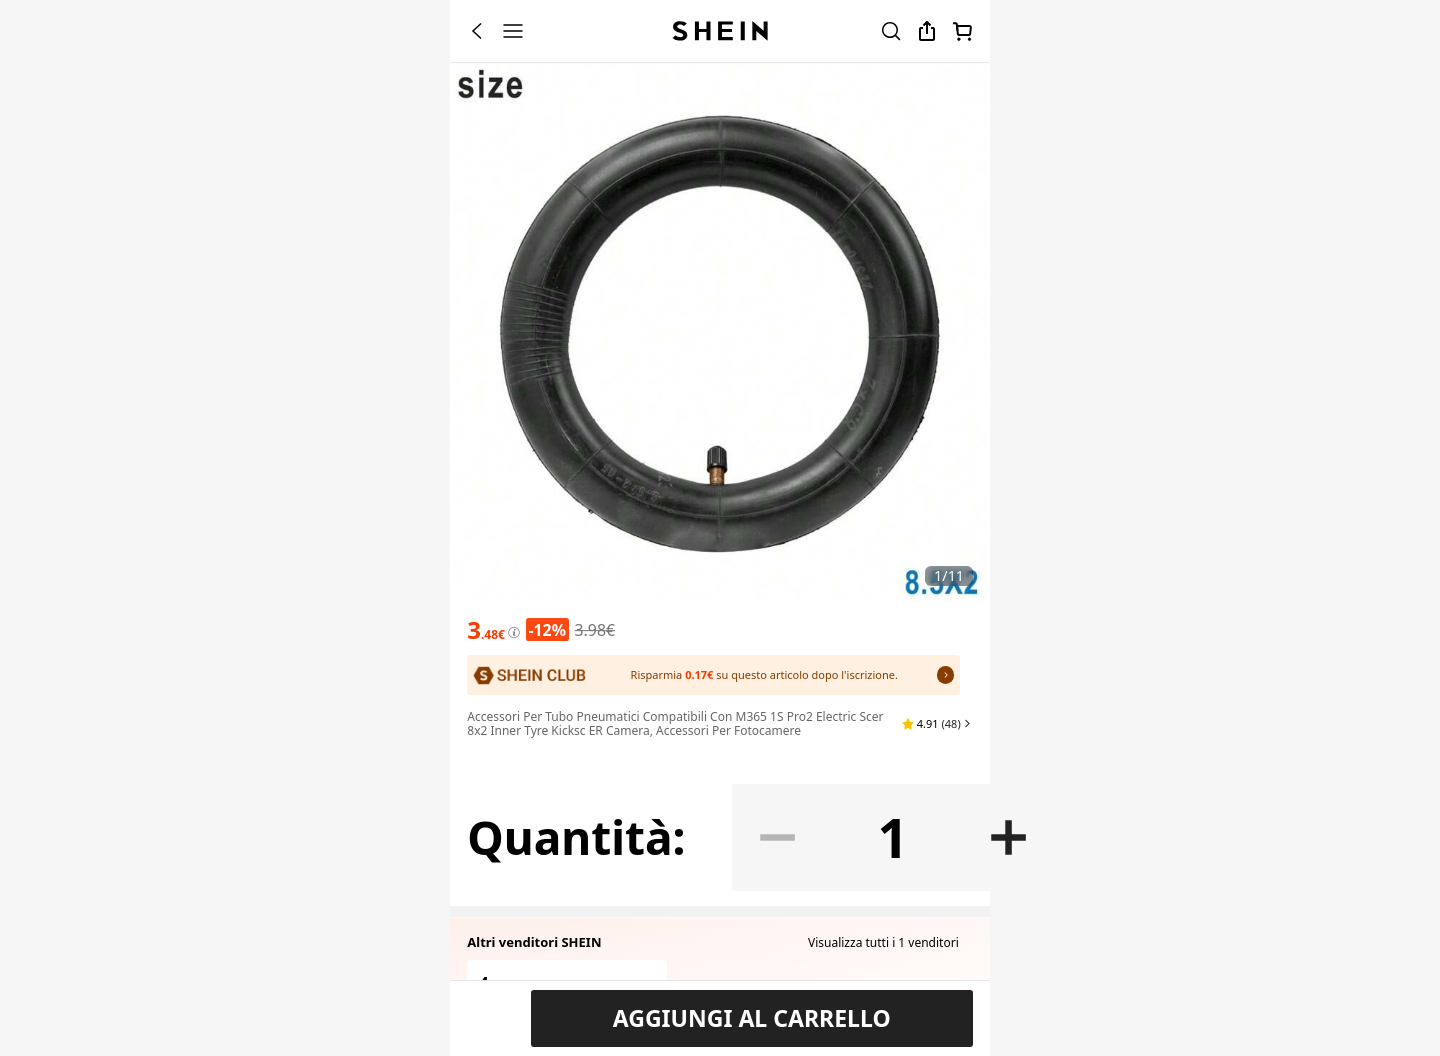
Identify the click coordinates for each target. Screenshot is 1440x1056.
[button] (937, 852)
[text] (486, 810)
